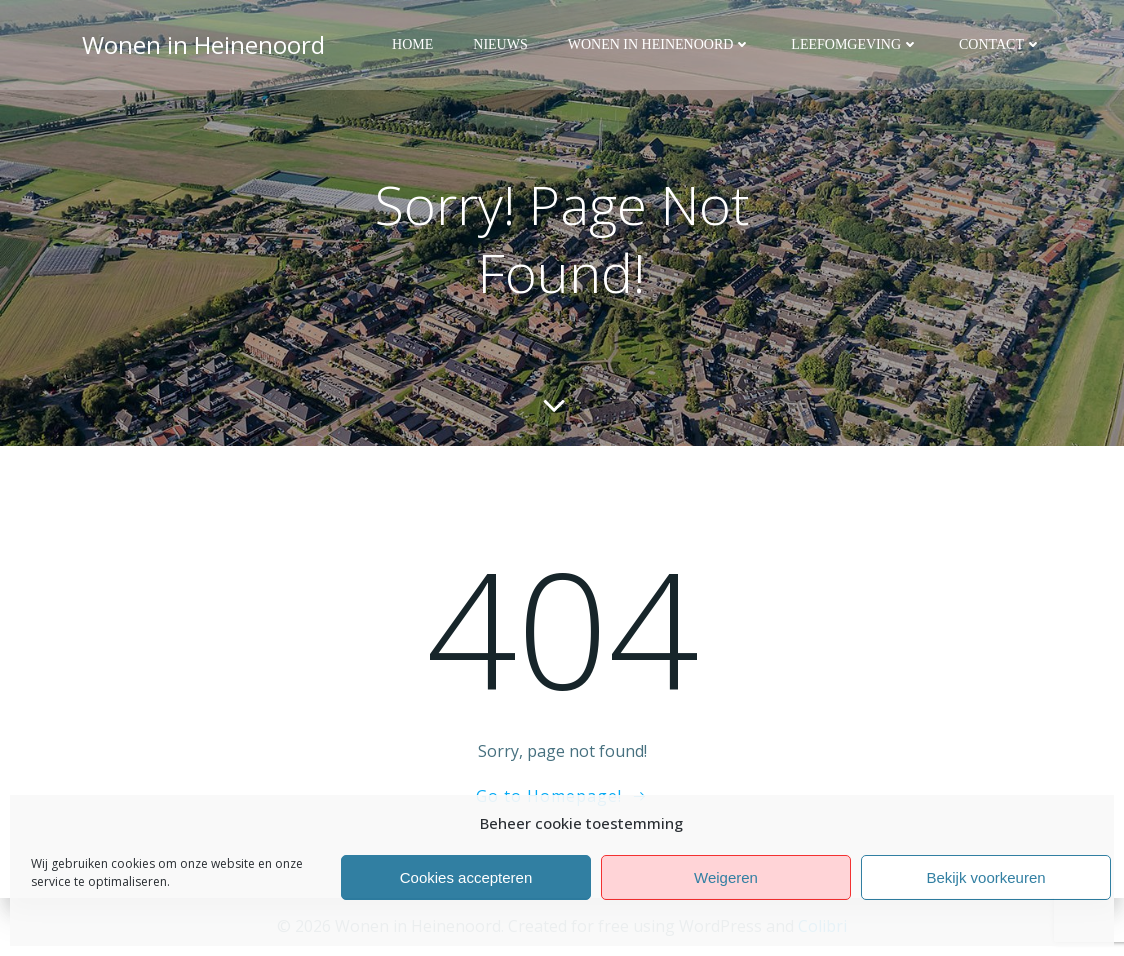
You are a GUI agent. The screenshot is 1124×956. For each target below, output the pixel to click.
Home (412, 45)
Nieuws (500, 45)
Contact (1000, 45)
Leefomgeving (855, 45)
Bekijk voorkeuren (985, 877)
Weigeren (726, 877)
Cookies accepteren (466, 877)
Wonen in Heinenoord (660, 45)
